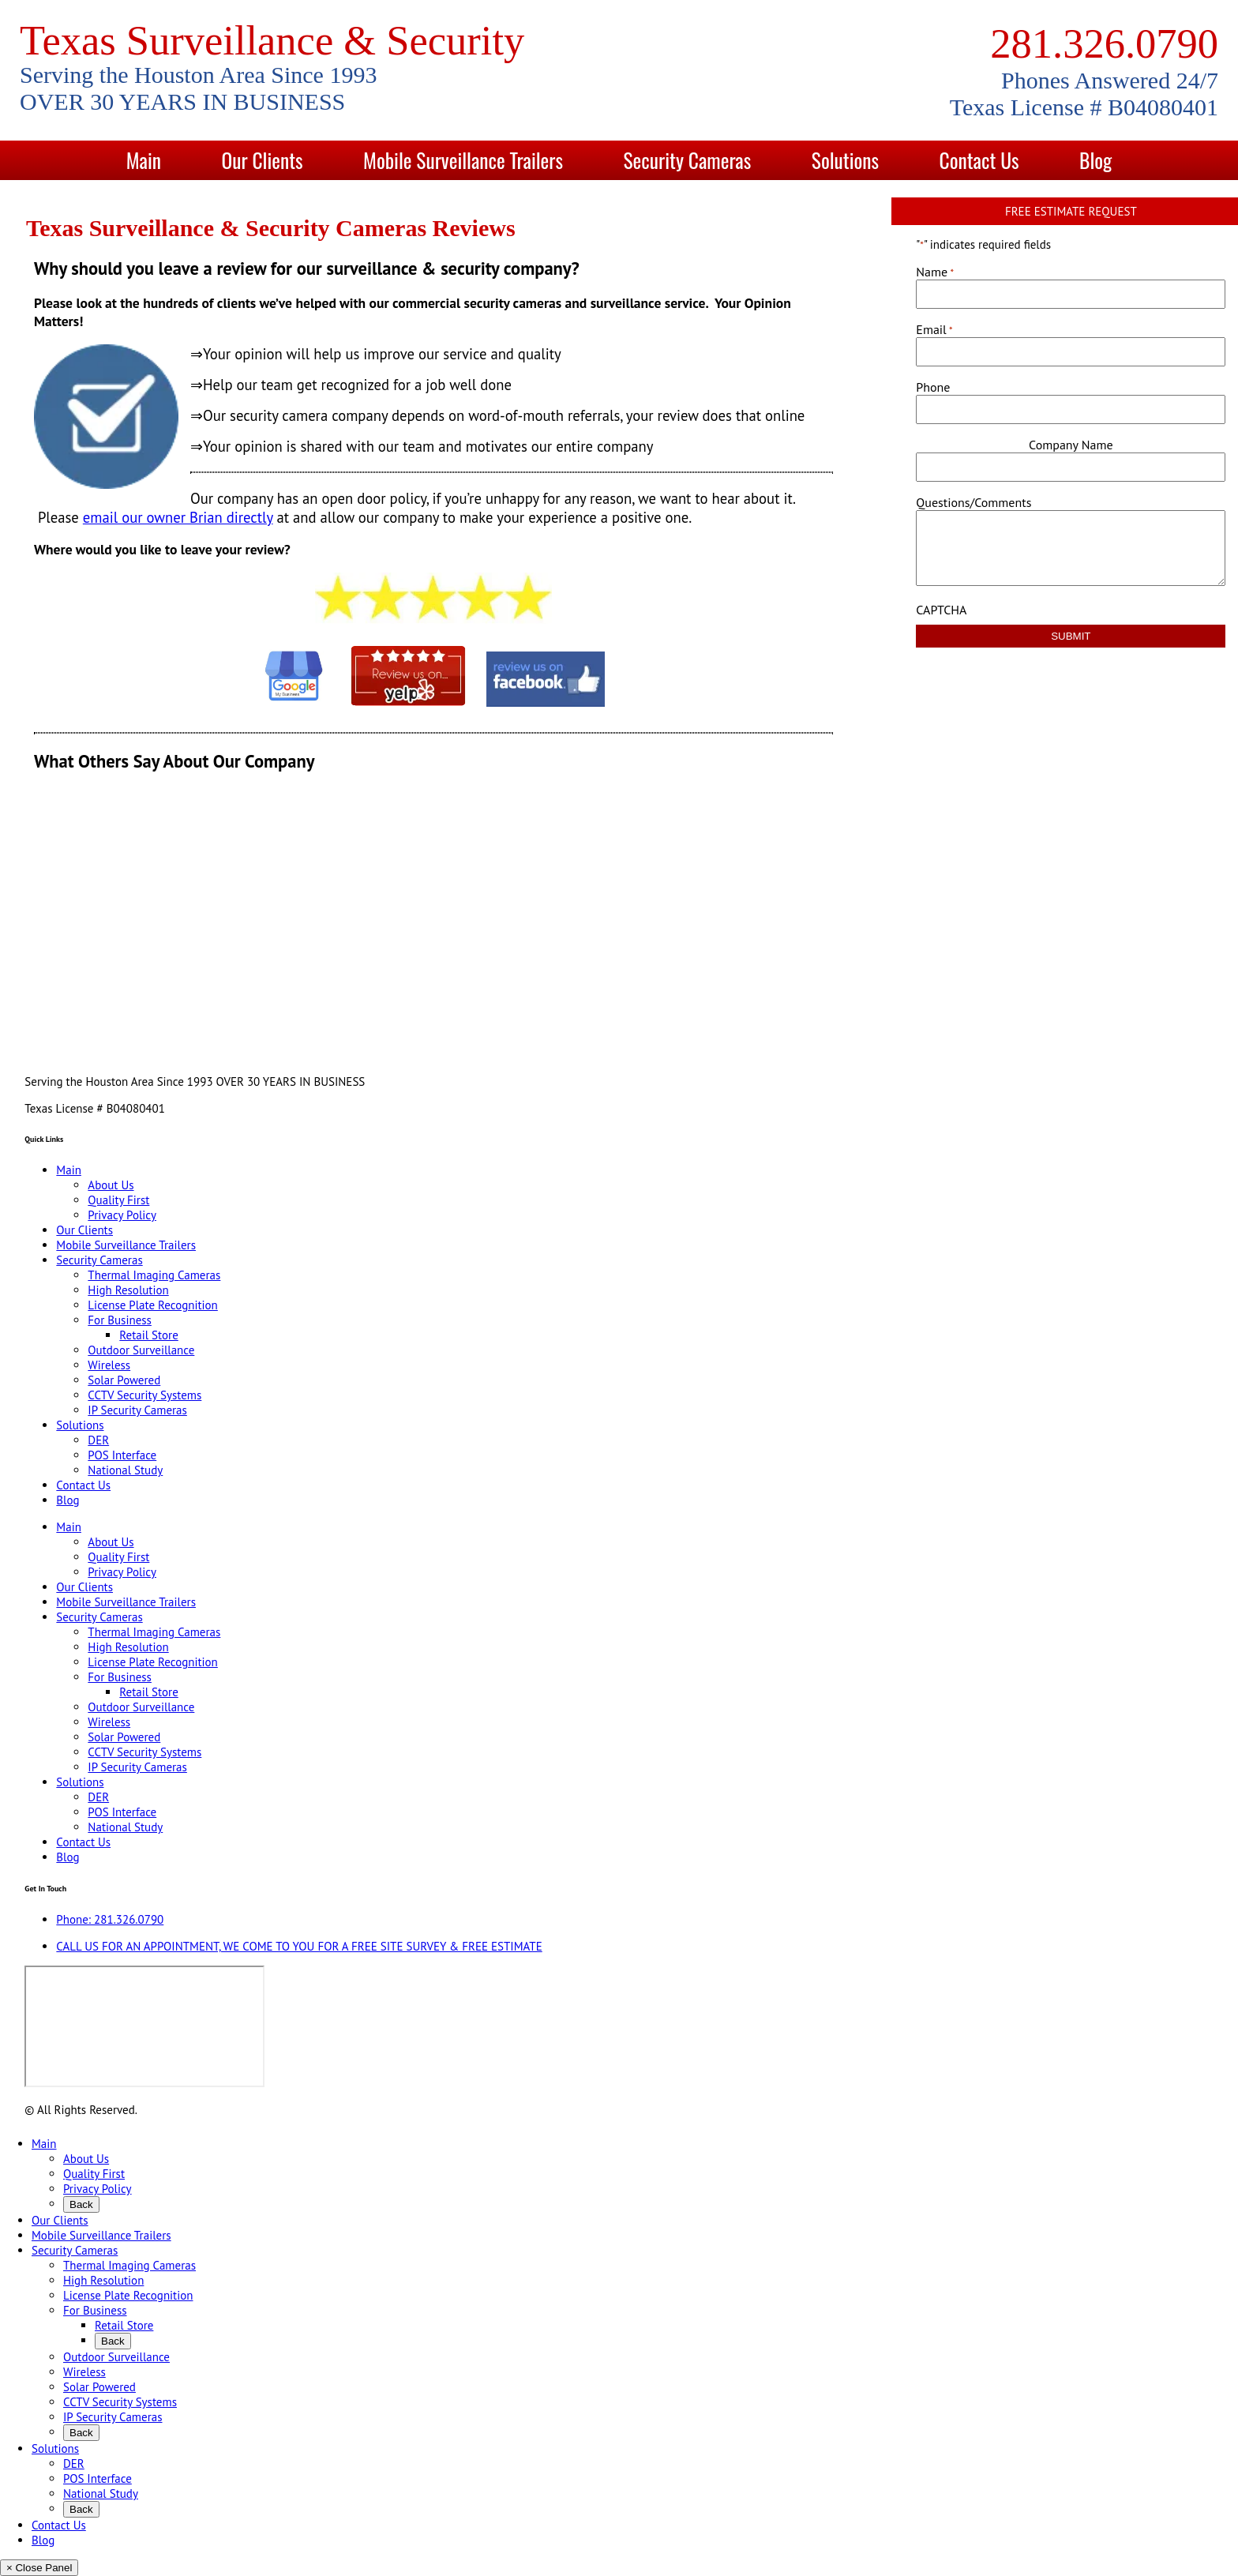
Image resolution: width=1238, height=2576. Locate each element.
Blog (1095, 160)
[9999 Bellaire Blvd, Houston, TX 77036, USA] (144, 2026)
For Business (120, 1319)
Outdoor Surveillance (141, 1349)
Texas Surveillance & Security (272, 40)
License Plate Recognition (152, 1304)
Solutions (845, 160)
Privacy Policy (122, 1214)
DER (98, 1440)
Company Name (1070, 444)
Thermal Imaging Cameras (154, 1274)
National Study (125, 1470)
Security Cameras (688, 160)
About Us (110, 1184)
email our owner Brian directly (178, 517)
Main (143, 160)
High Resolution (128, 1289)
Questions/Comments (973, 502)
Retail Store (148, 1334)
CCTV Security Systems (144, 1395)
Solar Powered (124, 1380)
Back (81, 2204)
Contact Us (979, 160)
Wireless (109, 1364)
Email (934, 329)
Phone (933, 387)
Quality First (118, 1199)
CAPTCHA (941, 610)
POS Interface (122, 1455)
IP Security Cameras (137, 1410)
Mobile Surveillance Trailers (463, 160)
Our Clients (261, 160)
